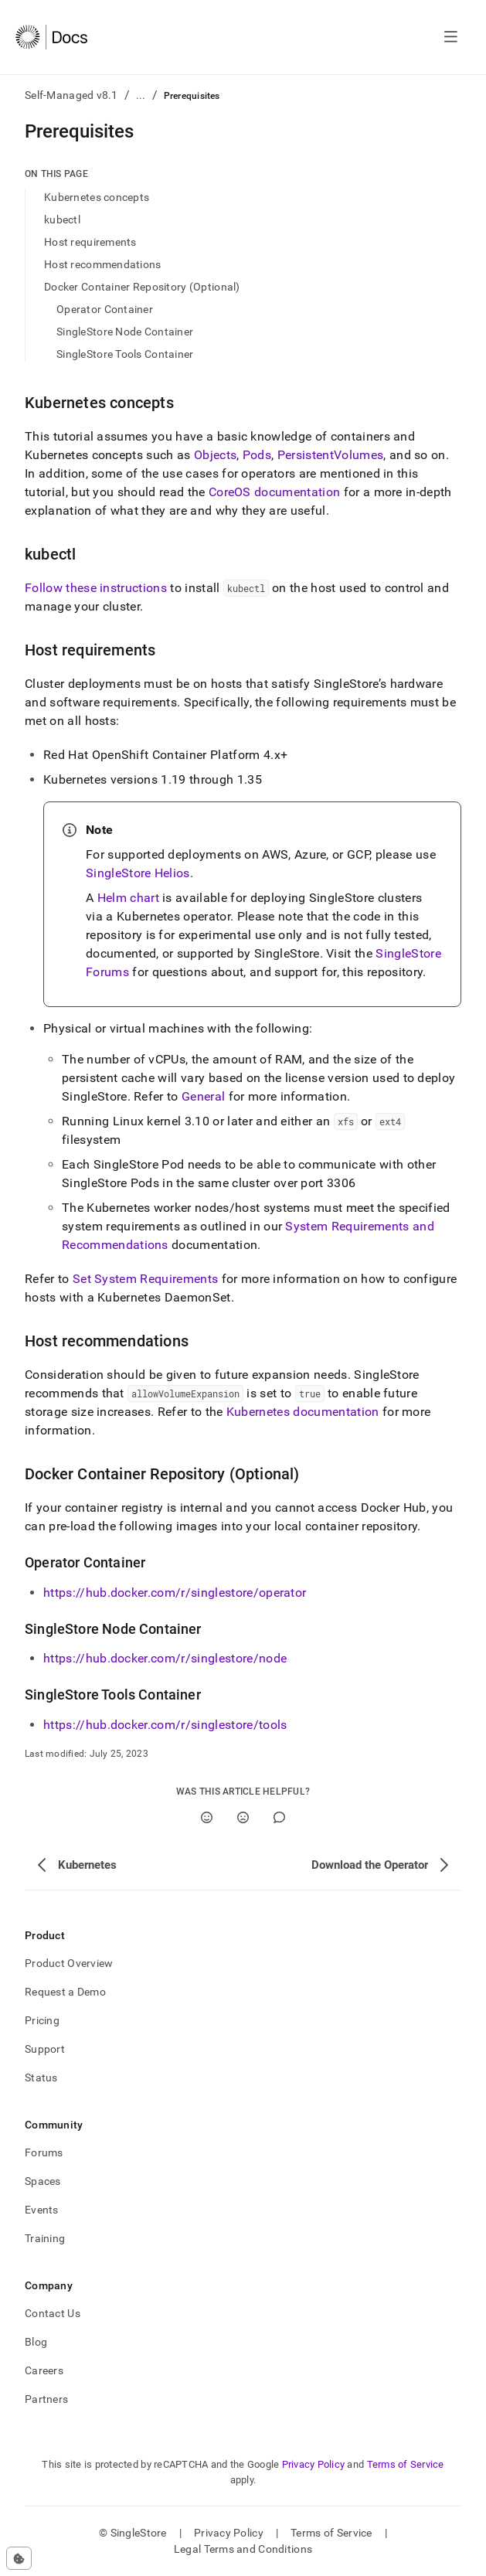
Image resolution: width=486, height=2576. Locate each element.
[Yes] (207, 1817)
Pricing (42, 2020)
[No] (243, 1817)
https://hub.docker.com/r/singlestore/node (165, 1658)
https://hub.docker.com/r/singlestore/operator (174, 1592)
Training (45, 2238)
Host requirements (90, 242)
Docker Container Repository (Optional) (142, 287)
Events (42, 2209)
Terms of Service (405, 2464)
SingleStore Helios (138, 873)
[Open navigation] (451, 37)
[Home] (51, 37)
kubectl (62, 219)
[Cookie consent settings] (19, 2558)
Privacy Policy (313, 2464)
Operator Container (104, 309)
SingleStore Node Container (124, 331)
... (141, 95)
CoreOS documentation (274, 492)
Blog (36, 2342)
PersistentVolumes (330, 454)
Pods (257, 454)
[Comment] (279, 1817)
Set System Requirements (145, 1278)
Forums (44, 2152)
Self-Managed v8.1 (71, 95)
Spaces (43, 2181)
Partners (46, 2399)
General (203, 1096)
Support (45, 2049)
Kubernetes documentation (302, 1411)
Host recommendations (102, 264)
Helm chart (128, 897)
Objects (215, 454)
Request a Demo (65, 1992)
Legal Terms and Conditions (243, 2549)
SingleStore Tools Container (125, 354)
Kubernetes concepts (96, 197)
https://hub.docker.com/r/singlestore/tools (165, 1724)
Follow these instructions (96, 587)
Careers (44, 2370)
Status (41, 2077)
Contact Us (52, 2313)
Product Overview (69, 1963)
